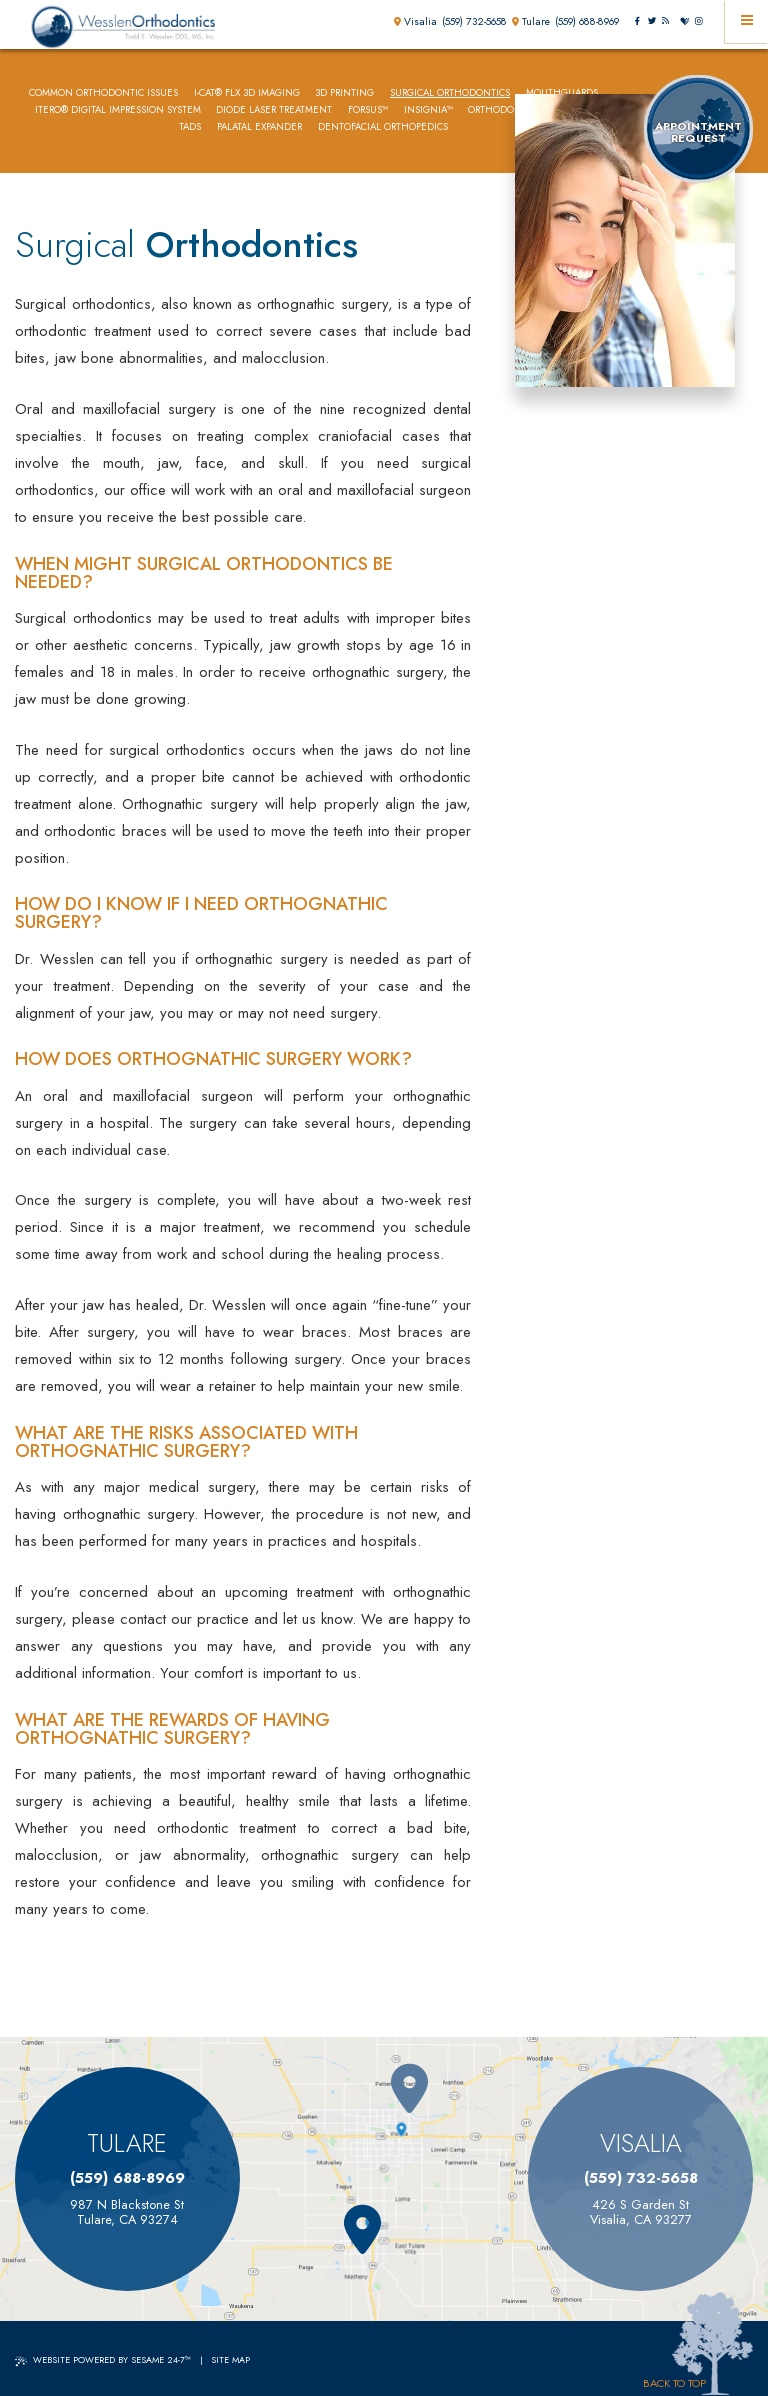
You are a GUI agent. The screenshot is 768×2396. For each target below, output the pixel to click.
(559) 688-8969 (587, 21)
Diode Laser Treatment (274, 110)
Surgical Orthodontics (450, 93)
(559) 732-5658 (474, 21)
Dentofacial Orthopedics (383, 127)
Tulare (531, 21)
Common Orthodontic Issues (103, 93)
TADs (190, 127)
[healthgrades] (684, 22)
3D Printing (344, 93)
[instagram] (698, 21)
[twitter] (651, 21)
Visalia (415, 21)
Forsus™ (368, 110)
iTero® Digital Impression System (118, 110)
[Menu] (746, 21)
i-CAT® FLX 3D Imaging (247, 93)
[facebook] (637, 21)
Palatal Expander (259, 127)
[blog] (665, 21)
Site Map (230, 2359)
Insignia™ (428, 110)
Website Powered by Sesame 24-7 (103, 2359)
